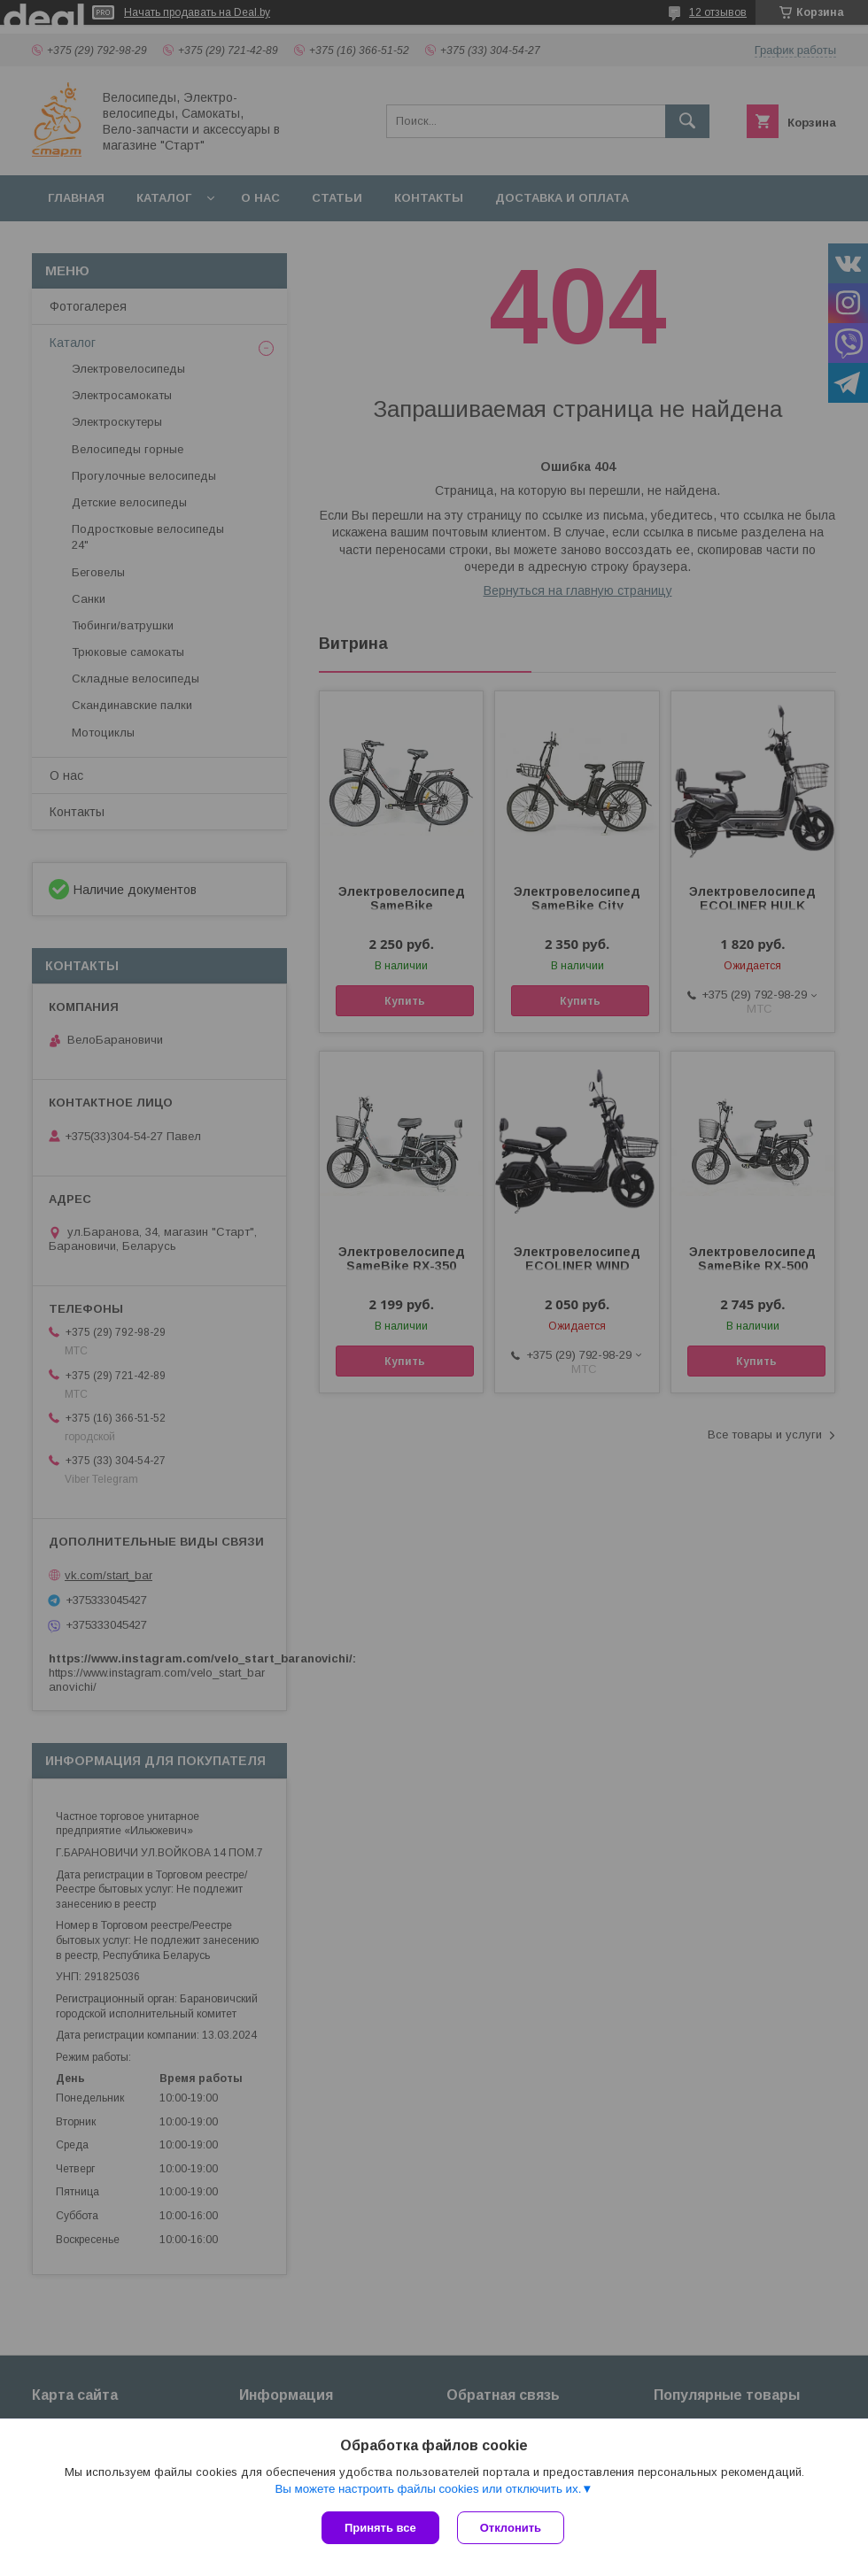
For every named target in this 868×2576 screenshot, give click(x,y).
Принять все (380, 2527)
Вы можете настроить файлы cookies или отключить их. (428, 2488)
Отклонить (510, 2527)
